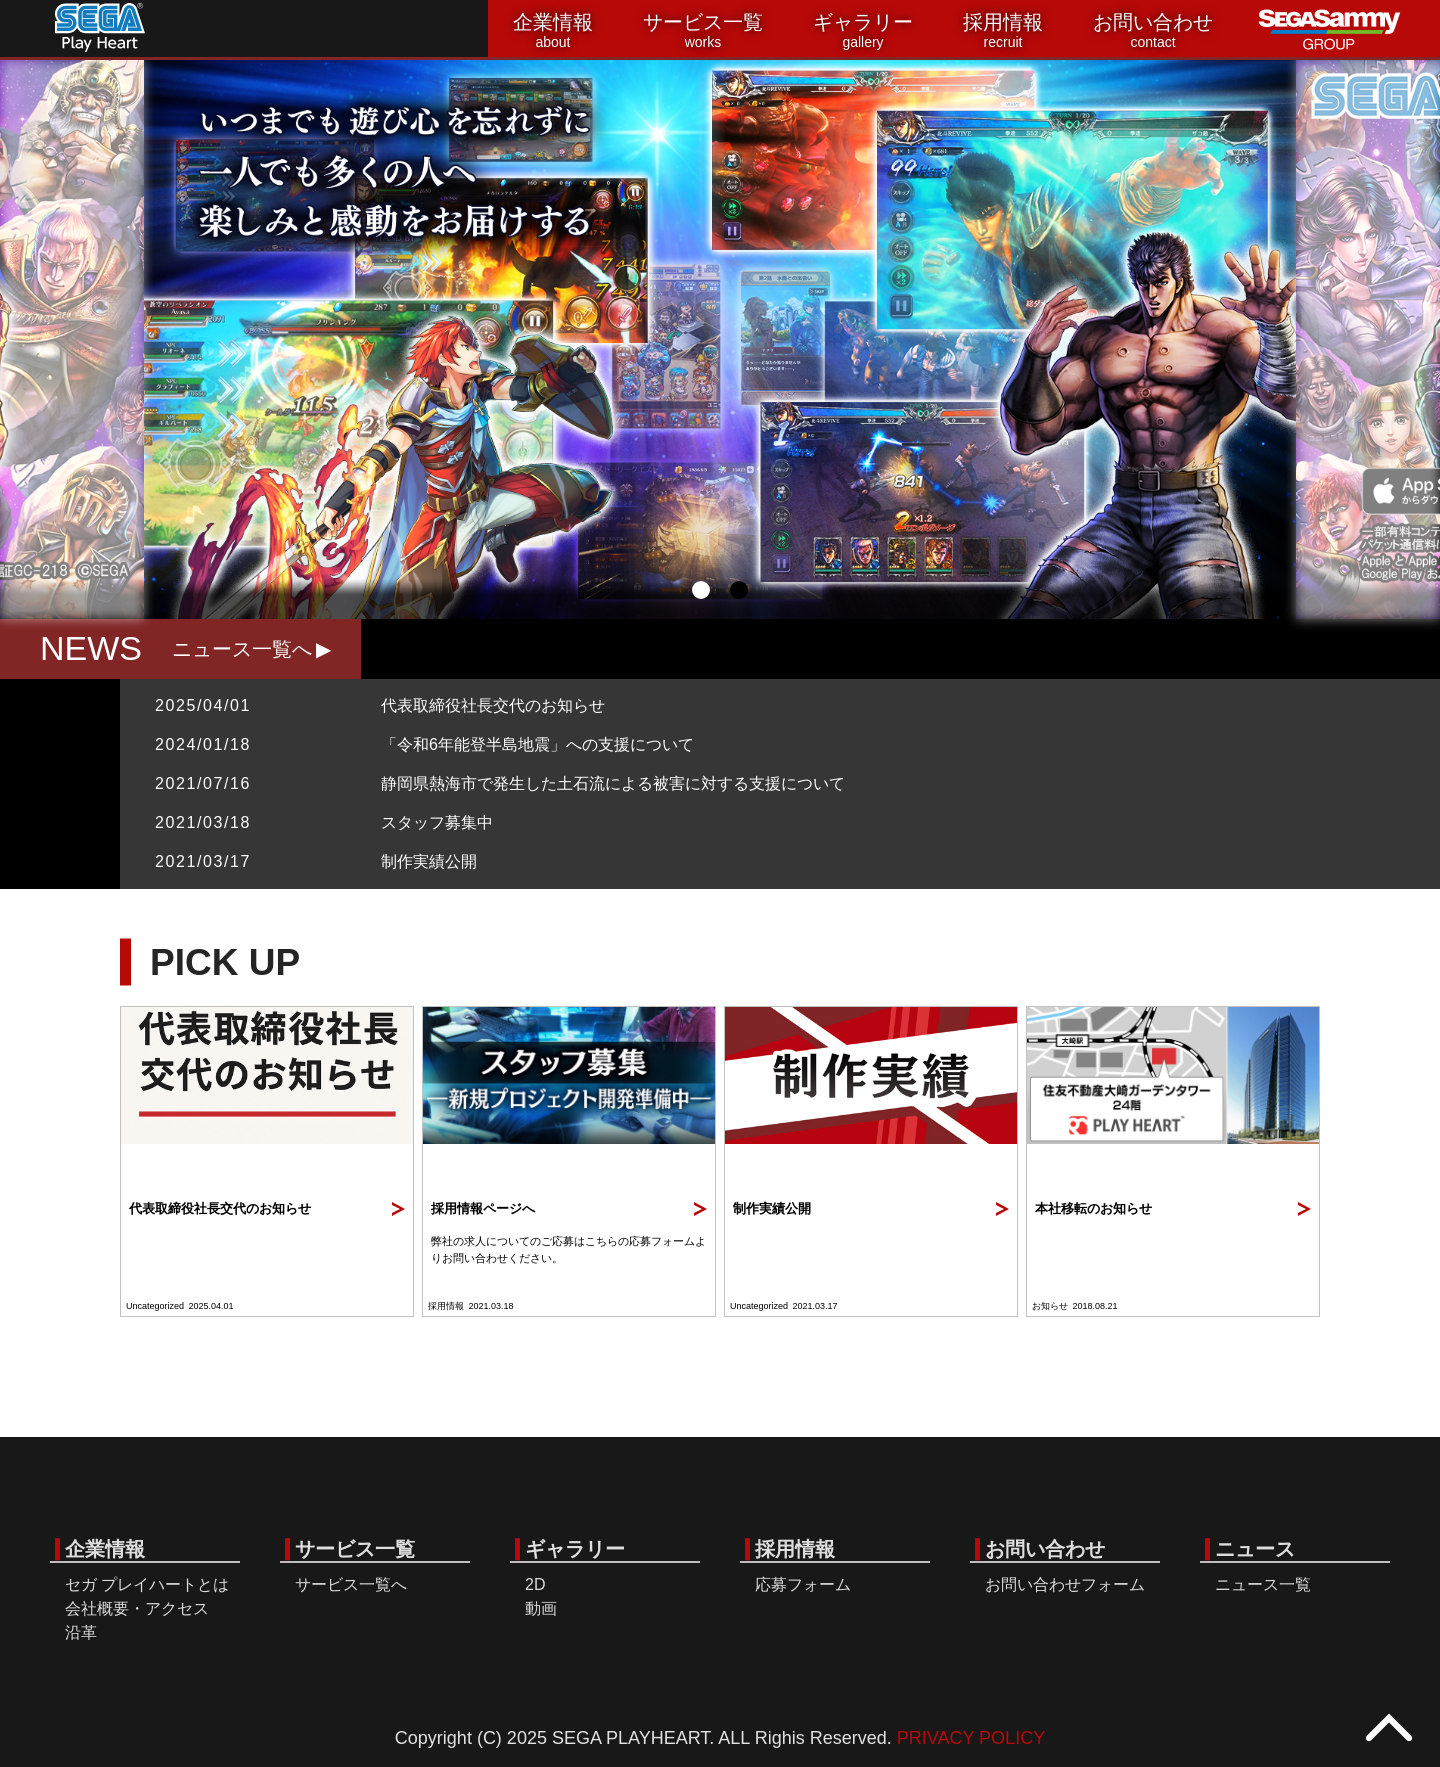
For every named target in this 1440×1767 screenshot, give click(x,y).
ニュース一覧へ (242, 649)
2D (535, 1584)
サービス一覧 (703, 31)
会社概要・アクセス (137, 1608)
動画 (541, 1608)
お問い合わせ (1153, 31)
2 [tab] (739, 590)
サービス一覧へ (351, 1584)
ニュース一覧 (1263, 1584)
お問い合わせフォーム (1065, 1584)
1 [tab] (701, 590)
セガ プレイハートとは (147, 1584)
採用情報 (1003, 31)
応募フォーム (803, 1584)
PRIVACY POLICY (971, 1738)
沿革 (81, 1632)
